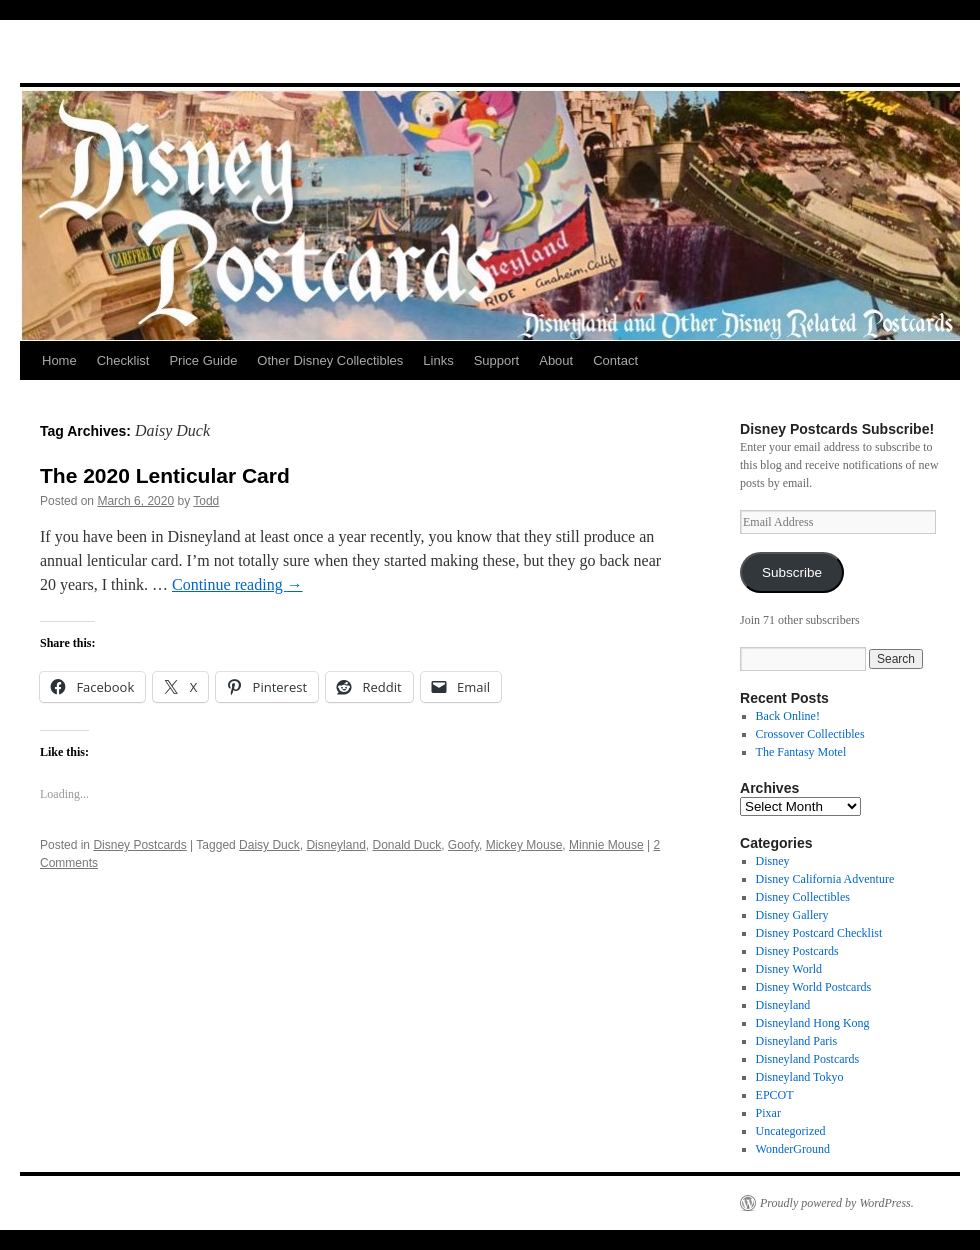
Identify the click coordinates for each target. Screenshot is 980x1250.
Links (438, 360)
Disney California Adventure (825, 879)
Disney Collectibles (803, 897)
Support (497, 360)
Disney (773, 861)
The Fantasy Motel (801, 752)
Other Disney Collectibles (330, 360)
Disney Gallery (792, 915)
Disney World (789, 969)
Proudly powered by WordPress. (837, 1203)
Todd (206, 501)
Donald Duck (406, 845)
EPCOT (775, 1095)
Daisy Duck (269, 845)
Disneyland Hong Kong (813, 1023)
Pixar (768, 1113)
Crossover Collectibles (810, 734)
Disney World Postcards (813, 987)
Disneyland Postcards (808, 1059)
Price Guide (203, 360)
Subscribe (792, 572)
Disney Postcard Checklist (819, 933)
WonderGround (793, 1149)
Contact (615, 360)
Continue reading (237, 584)
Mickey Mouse (524, 845)
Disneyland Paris (797, 1041)
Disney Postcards (139, 845)
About (556, 360)
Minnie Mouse (606, 845)
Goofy (463, 845)
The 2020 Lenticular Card (165, 475)
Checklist (123, 360)
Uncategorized (791, 1131)
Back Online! (788, 716)
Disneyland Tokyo (800, 1077)
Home (59, 360)
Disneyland (335, 845)
